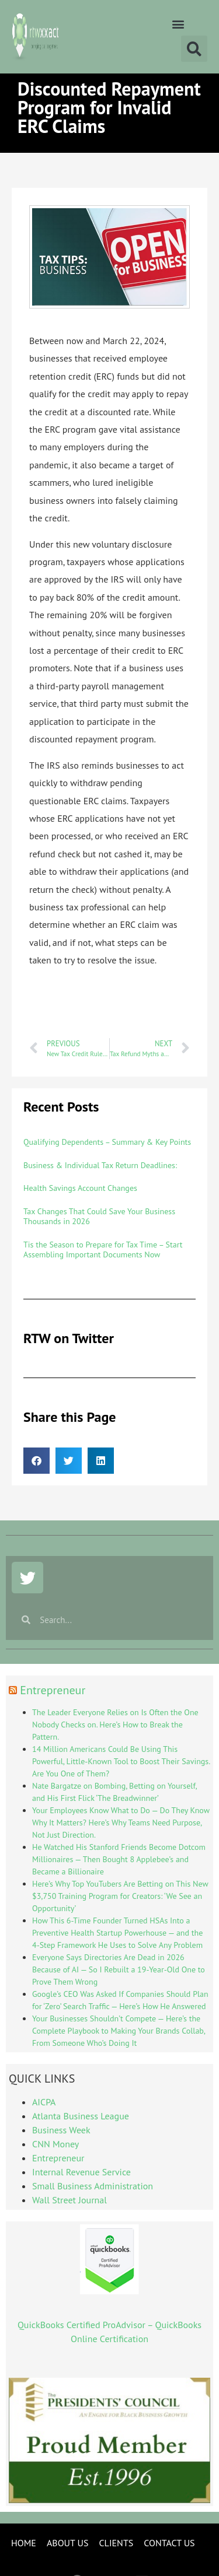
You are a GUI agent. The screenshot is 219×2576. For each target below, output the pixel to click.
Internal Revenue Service (81, 2172)
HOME (23, 2543)
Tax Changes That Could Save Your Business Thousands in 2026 (99, 1216)
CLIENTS (116, 2543)
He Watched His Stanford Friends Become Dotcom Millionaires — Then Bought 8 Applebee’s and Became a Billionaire (119, 1859)
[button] (177, 23)
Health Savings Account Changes (80, 1188)
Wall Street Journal (69, 2200)
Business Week (61, 2130)
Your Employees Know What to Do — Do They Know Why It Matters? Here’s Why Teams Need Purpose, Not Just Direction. (121, 1822)
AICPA (43, 2102)
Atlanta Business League (80, 2116)
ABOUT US (68, 2543)
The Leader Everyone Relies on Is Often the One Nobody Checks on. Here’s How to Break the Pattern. (115, 1724)
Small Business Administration (92, 2186)
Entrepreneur (52, 1690)
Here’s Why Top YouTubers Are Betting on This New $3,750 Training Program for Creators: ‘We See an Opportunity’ (120, 1895)
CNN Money (55, 2144)
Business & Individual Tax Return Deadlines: (100, 1165)
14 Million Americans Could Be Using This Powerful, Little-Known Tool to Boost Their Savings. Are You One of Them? (121, 1761)
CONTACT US (169, 2543)
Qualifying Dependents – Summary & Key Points (107, 1142)
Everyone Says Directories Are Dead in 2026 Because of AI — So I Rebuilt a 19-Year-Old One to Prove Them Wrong (118, 1969)
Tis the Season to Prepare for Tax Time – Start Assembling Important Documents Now (103, 1249)
